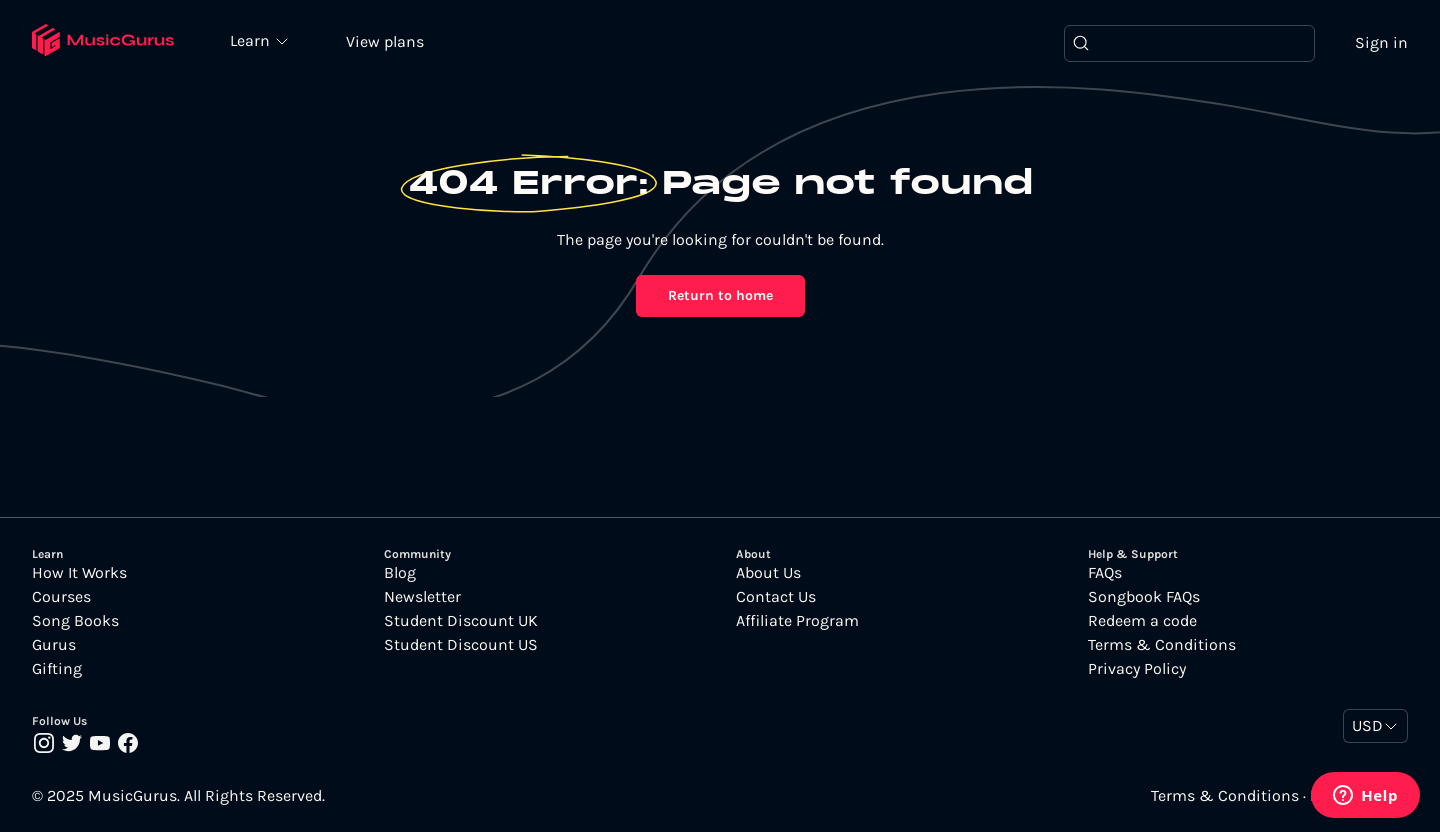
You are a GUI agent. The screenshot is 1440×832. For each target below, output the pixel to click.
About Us (768, 573)
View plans (385, 41)
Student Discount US (461, 645)
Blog (400, 573)
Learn (252, 40)
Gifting (57, 669)
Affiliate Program (797, 621)
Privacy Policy (1137, 669)
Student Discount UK (461, 621)
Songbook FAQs (1144, 597)
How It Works (79, 573)
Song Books (75, 621)
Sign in (1381, 42)
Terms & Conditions (1162, 645)
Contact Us (776, 597)
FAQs (1105, 573)
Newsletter (422, 597)
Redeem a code (1142, 621)
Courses (61, 597)
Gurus (54, 645)
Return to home (720, 295)
